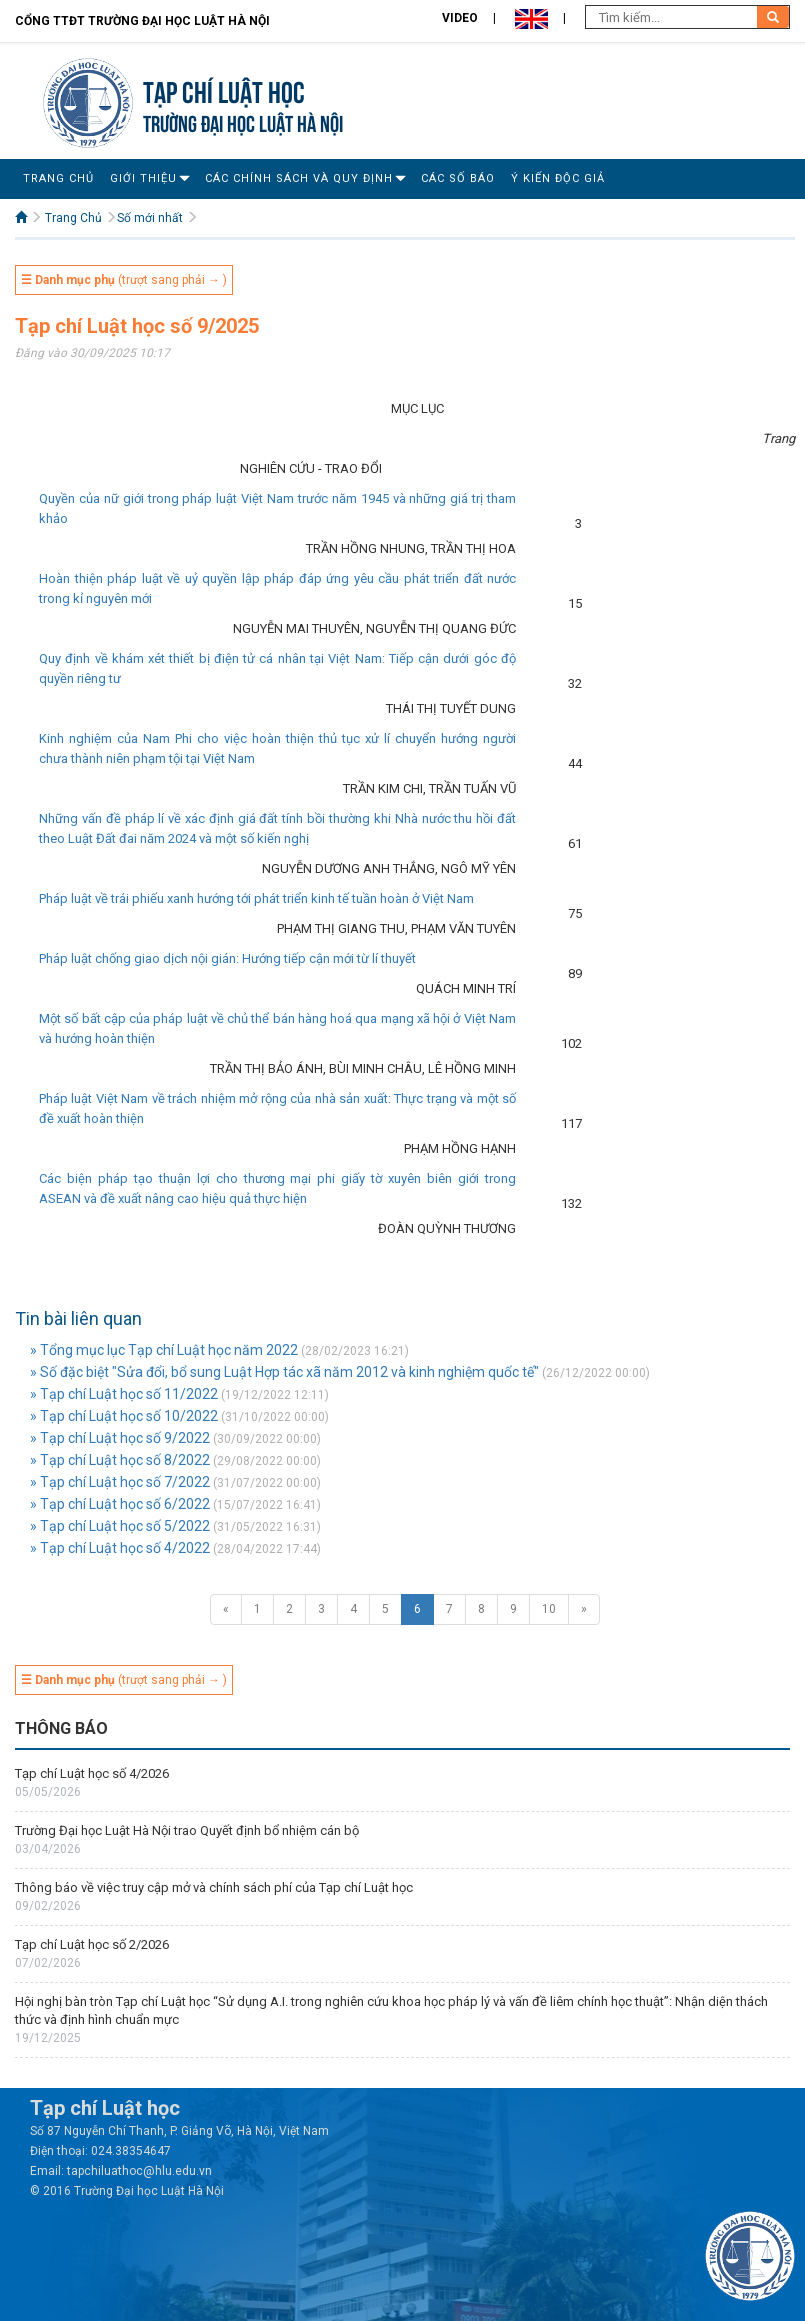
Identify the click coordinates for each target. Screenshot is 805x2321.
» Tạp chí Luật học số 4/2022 (120, 1548)
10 (549, 1609)
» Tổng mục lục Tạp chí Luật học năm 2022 (164, 1350)
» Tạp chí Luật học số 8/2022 (120, 1460)
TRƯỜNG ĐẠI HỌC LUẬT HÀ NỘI (243, 121)
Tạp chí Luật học (224, 89)
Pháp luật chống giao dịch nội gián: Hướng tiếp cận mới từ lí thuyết (227, 958)
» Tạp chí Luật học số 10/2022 (124, 1416)
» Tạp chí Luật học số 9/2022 (120, 1438)
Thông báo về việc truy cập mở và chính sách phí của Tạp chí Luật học (214, 1887)
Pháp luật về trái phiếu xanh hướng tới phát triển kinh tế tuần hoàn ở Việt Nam (256, 898)
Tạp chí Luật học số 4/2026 (92, 1773)
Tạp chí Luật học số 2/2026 (92, 1944)
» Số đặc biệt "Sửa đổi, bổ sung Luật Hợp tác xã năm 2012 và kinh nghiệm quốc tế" (284, 1372)
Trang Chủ (58, 178)
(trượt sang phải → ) (124, 280)
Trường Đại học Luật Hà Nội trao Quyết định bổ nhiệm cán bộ (187, 1830)
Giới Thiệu (143, 178)
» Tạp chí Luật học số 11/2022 (124, 1394)
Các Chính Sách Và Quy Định (299, 178)
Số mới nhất (150, 218)
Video (460, 18)
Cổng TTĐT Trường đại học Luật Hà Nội (142, 21)
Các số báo (458, 178)
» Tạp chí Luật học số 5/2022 (120, 1526)
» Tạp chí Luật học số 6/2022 (120, 1504)
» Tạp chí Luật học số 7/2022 (120, 1482)
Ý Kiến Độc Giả (558, 178)
